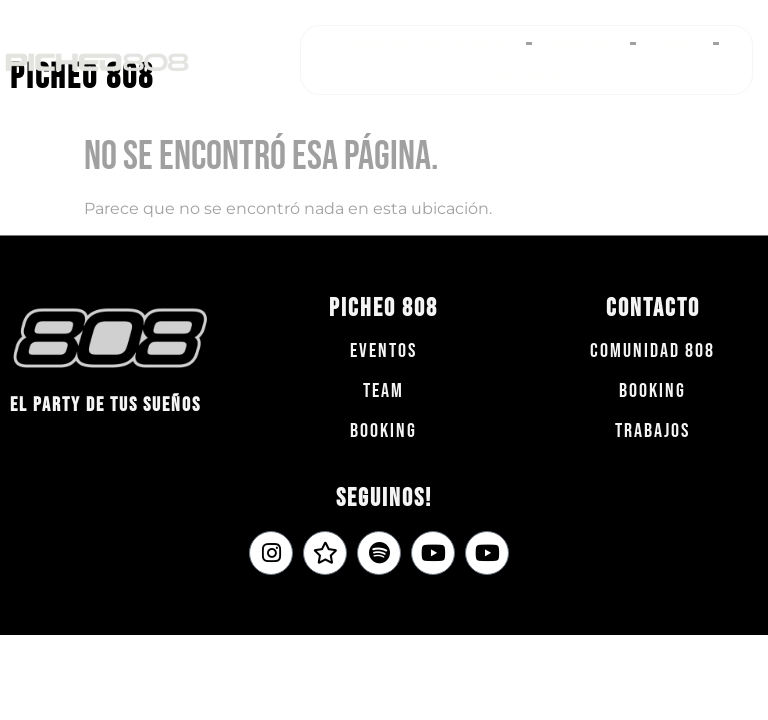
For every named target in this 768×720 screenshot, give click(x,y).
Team (674, 42)
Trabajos (652, 431)
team (383, 391)
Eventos (383, 351)
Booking (581, 42)
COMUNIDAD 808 (652, 351)
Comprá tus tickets (430, 42)
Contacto (527, 76)
